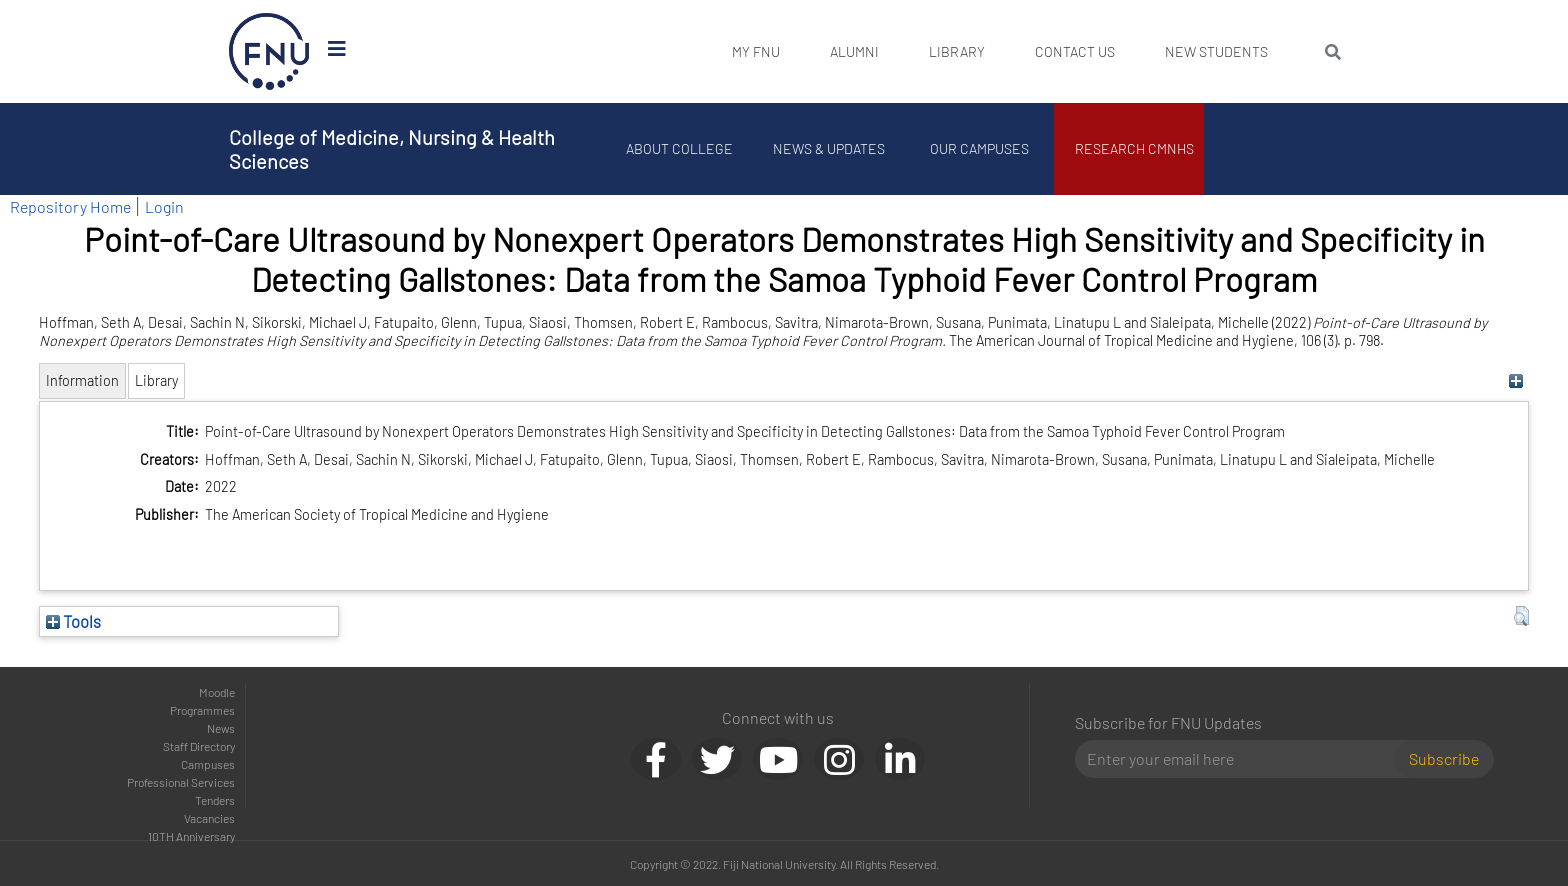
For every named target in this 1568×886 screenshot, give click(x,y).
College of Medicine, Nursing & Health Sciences (392, 149)
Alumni (854, 51)
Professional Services (181, 782)
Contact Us (1075, 51)
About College (679, 148)
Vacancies (209, 818)
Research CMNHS (1134, 148)
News (221, 728)
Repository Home (70, 206)
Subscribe (1444, 758)
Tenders (215, 800)
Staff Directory (199, 746)
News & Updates (829, 148)
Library (957, 51)
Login (164, 206)
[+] (1516, 380)
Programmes (202, 710)
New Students (1216, 51)
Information (82, 380)
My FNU (756, 51)
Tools (73, 621)
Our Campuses (979, 148)
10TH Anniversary (191, 836)
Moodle (217, 692)
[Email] (1242, 759)
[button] (1521, 616)
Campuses (208, 764)
